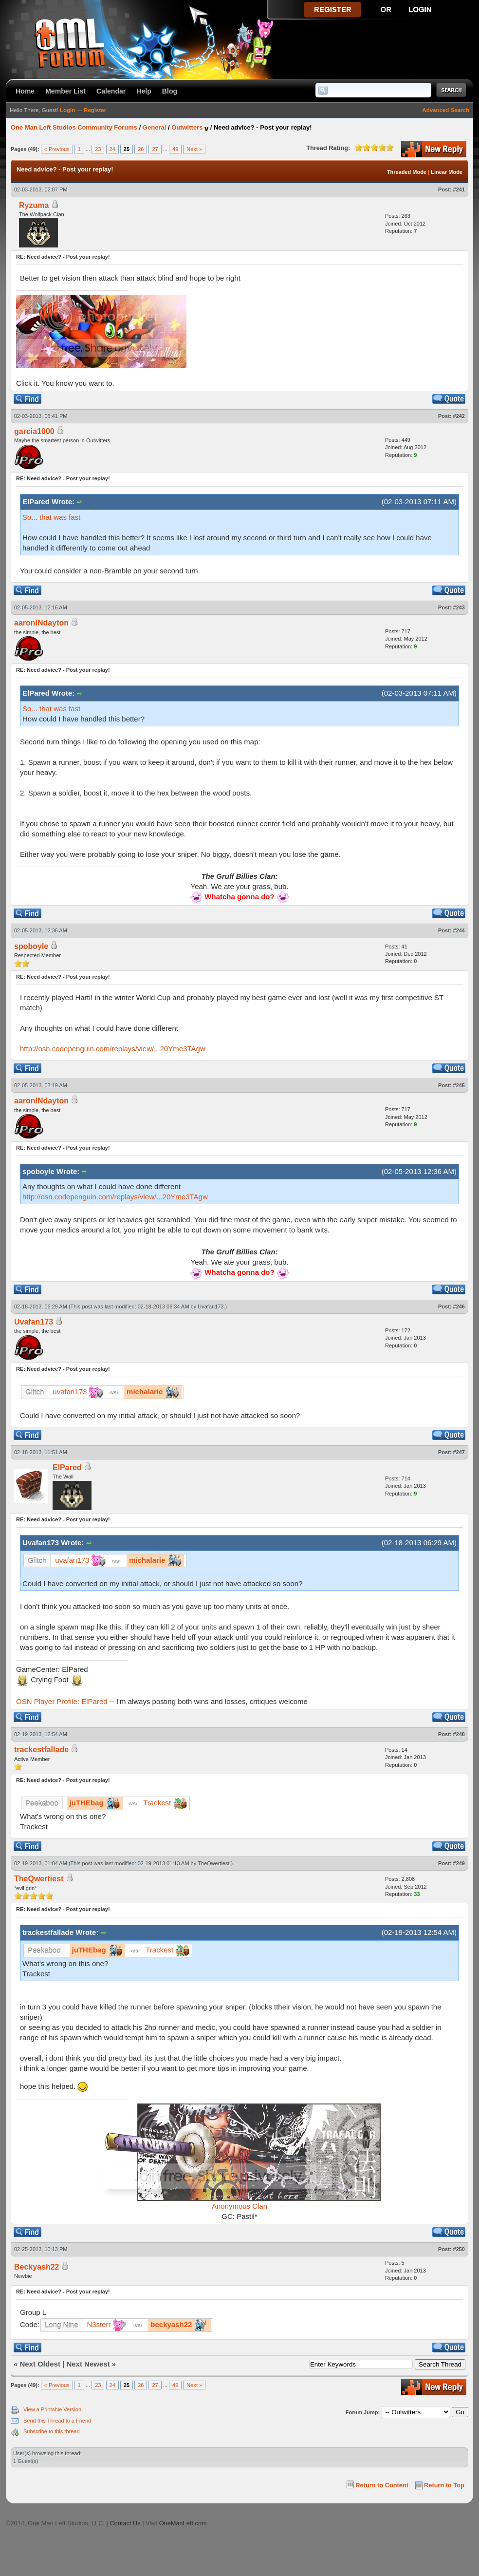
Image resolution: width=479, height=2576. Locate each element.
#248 (459, 1734)
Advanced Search (445, 110)
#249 (459, 1863)
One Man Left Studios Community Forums (74, 127)
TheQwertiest (213, 1863)
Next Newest (88, 2364)
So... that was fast (51, 517)
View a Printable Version (52, 2409)
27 (155, 149)
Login (67, 110)
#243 (459, 607)
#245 (459, 1085)
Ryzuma (34, 205)
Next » (194, 149)
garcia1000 (34, 431)
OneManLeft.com (183, 2523)
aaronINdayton (41, 623)
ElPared (67, 1467)
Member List (65, 91)
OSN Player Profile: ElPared (62, 1701)
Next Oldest (40, 2364)
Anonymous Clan (239, 2206)
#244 (459, 930)
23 (98, 149)
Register (95, 110)
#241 (459, 189)
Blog (169, 91)
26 (141, 149)
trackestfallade (41, 1749)
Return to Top (444, 2485)
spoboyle (31, 946)
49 (175, 149)
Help (143, 91)
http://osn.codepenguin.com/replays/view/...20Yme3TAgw (112, 1048)
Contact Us (125, 2523)
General (154, 127)
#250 (459, 2249)
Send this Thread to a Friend (57, 2421)
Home (25, 91)
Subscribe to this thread (51, 2431)
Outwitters (187, 127)
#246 (459, 1306)
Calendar (111, 91)
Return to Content (381, 2485)
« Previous (57, 149)
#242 (459, 416)
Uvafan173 (210, 1306)
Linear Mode (446, 172)
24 (112, 149)
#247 (459, 1452)
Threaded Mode (406, 172)
